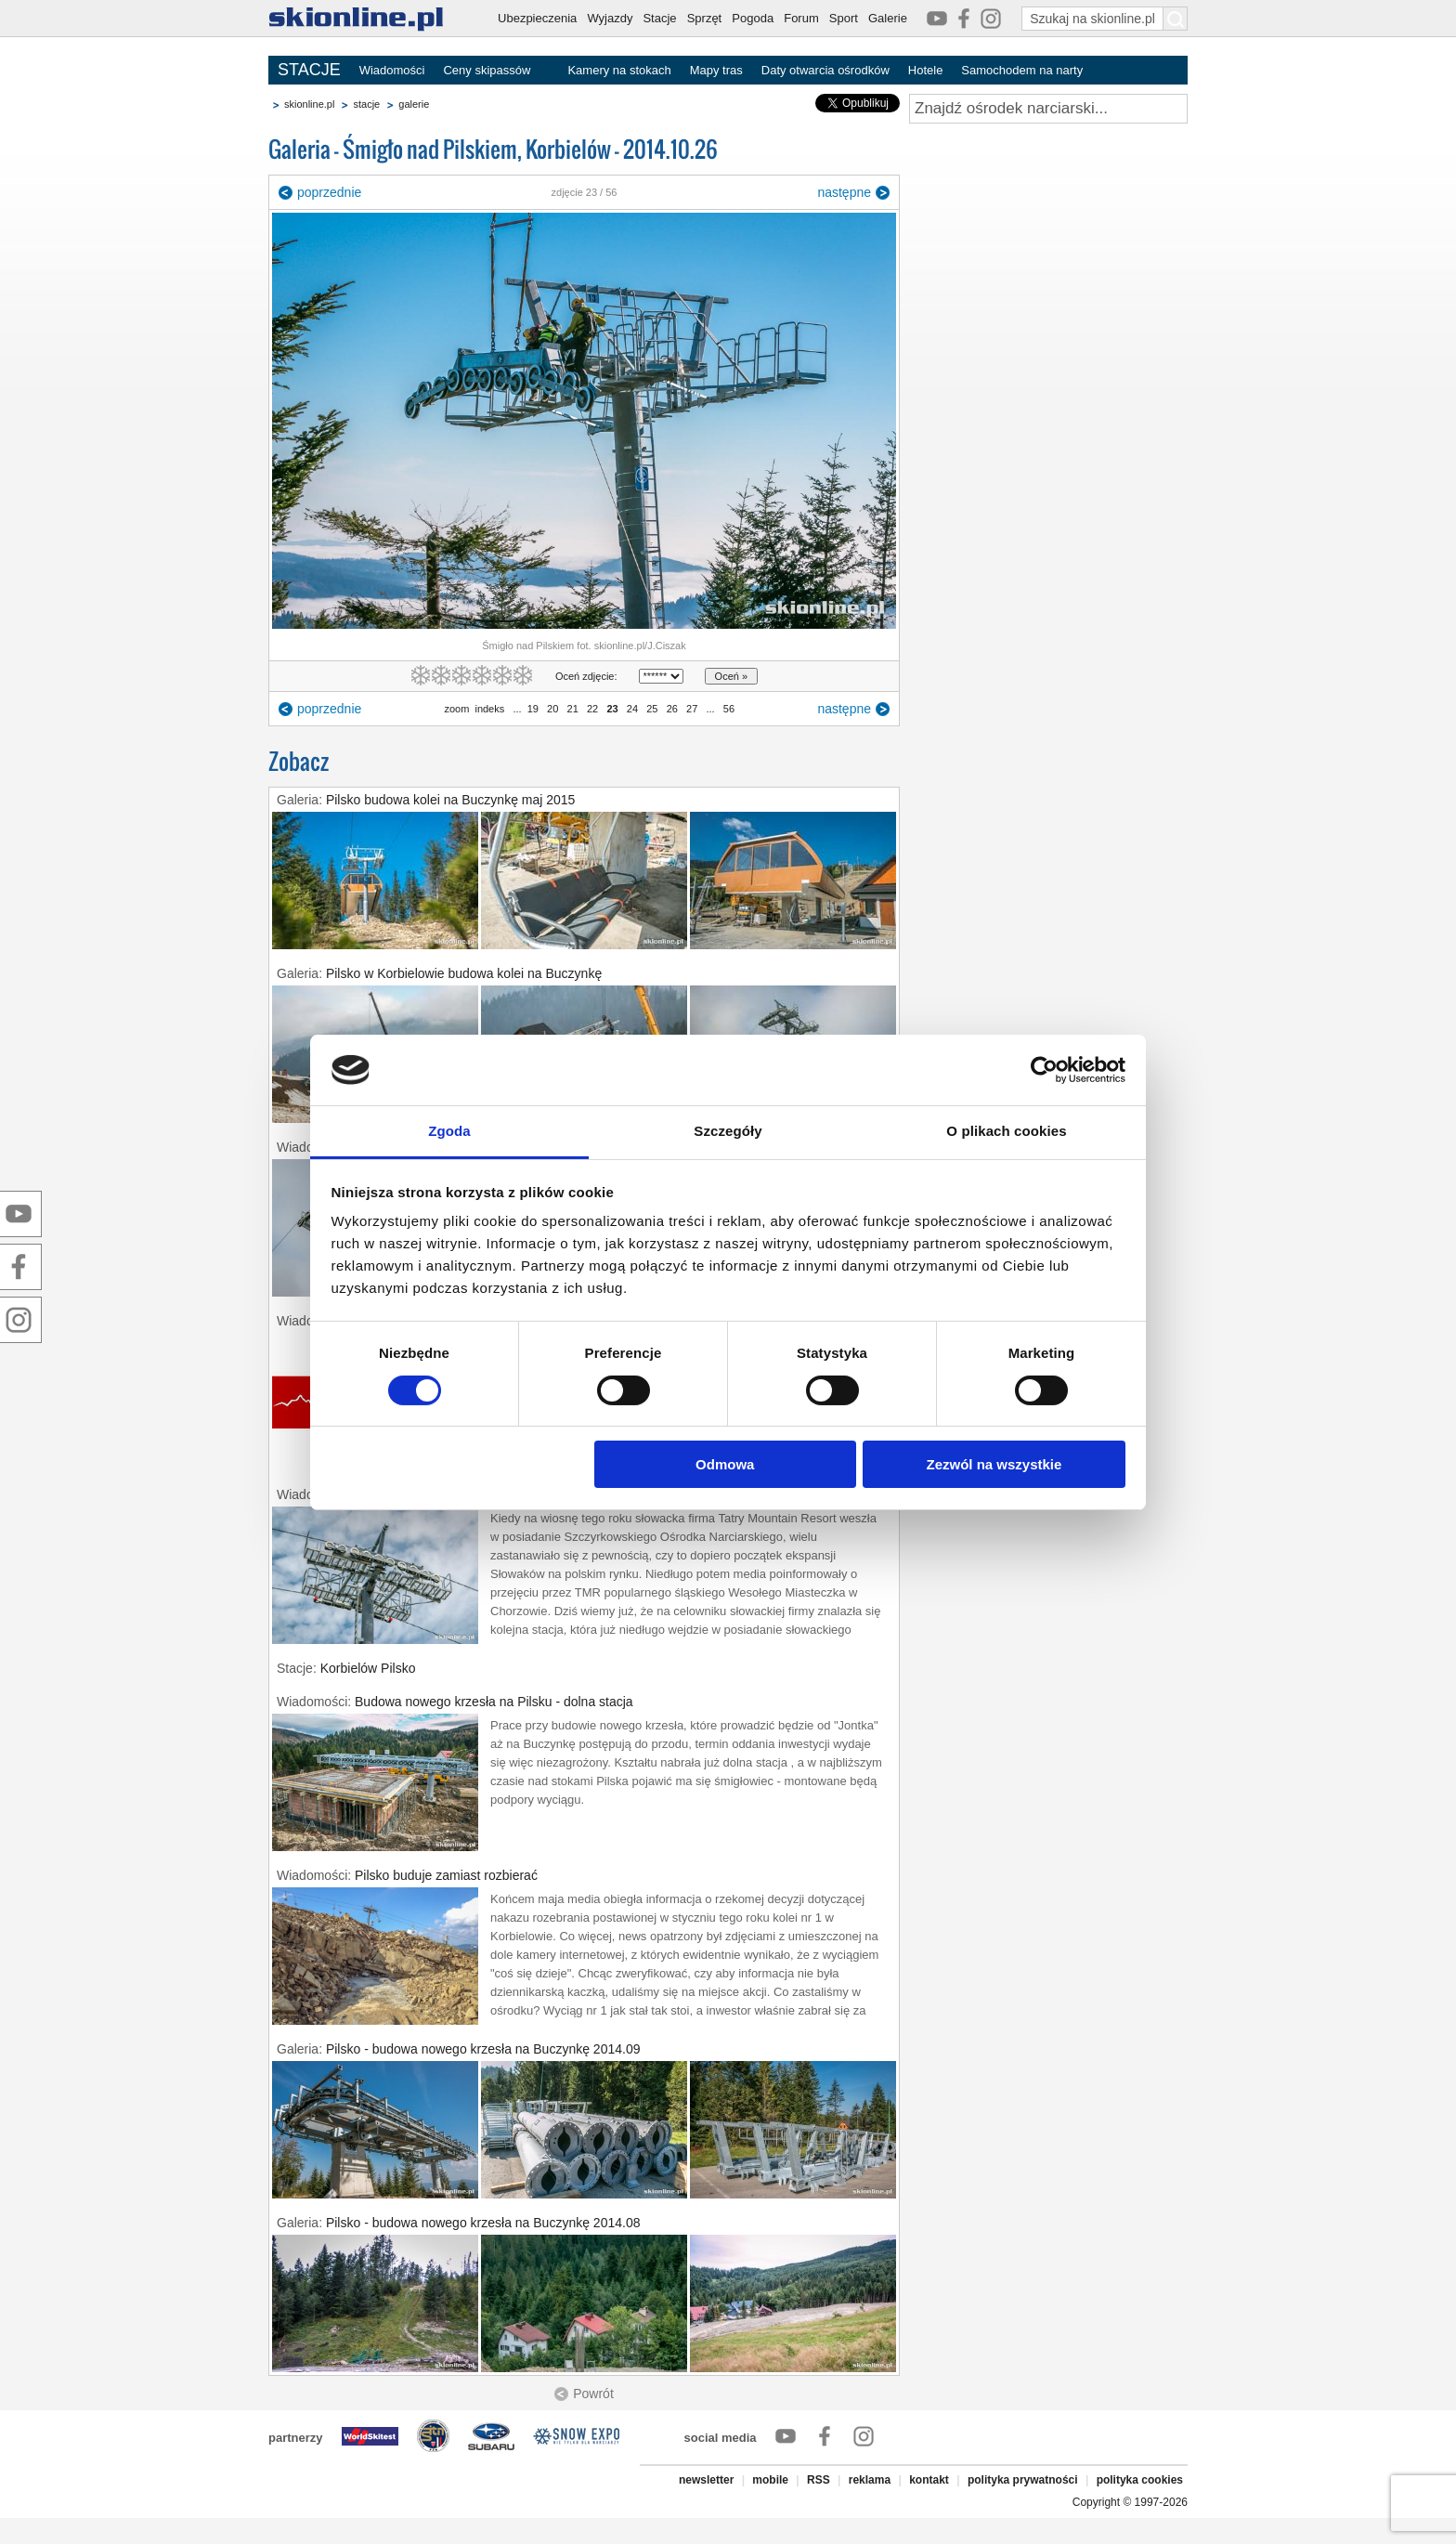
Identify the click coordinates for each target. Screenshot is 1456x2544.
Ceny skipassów (486, 70)
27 (691, 708)
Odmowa (725, 1464)
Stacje (659, 18)
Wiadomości (392, 70)
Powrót (593, 2393)
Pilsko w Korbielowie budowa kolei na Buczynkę (464, 973)
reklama (869, 2479)
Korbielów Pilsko (368, 1668)
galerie (413, 104)
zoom (456, 708)
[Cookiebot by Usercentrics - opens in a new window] (1044, 1070)
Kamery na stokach (618, 70)
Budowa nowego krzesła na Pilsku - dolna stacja (494, 1701)
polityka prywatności (1023, 2479)
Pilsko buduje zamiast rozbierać (446, 1875)
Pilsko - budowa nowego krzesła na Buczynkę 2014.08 (483, 2222)
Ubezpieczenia (537, 18)
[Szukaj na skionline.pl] (1176, 19)
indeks (489, 708)
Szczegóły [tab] (727, 1131)
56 (729, 708)
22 (592, 708)
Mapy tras (716, 70)
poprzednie (329, 192)
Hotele (925, 70)
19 (533, 708)
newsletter (706, 2479)
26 (672, 708)
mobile (770, 2479)
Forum (801, 18)
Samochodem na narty (1022, 70)
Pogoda (753, 18)
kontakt (929, 2479)
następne (844, 192)
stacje (366, 104)
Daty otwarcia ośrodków (825, 70)
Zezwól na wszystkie (993, 1464)
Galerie (887, 18)
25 (652, 708)
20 (552, 708)
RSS (818, 2479)
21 (572, 708)
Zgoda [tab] (449, 1131)
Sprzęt (704, 18)
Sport (843, 18)
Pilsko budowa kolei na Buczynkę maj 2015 (451, 799)
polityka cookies (1140, 2479)
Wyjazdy (609, 18)
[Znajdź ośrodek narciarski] (1048, 109)
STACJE (309, 69)
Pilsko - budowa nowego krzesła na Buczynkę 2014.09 (483, 2049)
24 (632, 708)
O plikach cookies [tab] (1006, 1131)
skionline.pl (309, 104)
